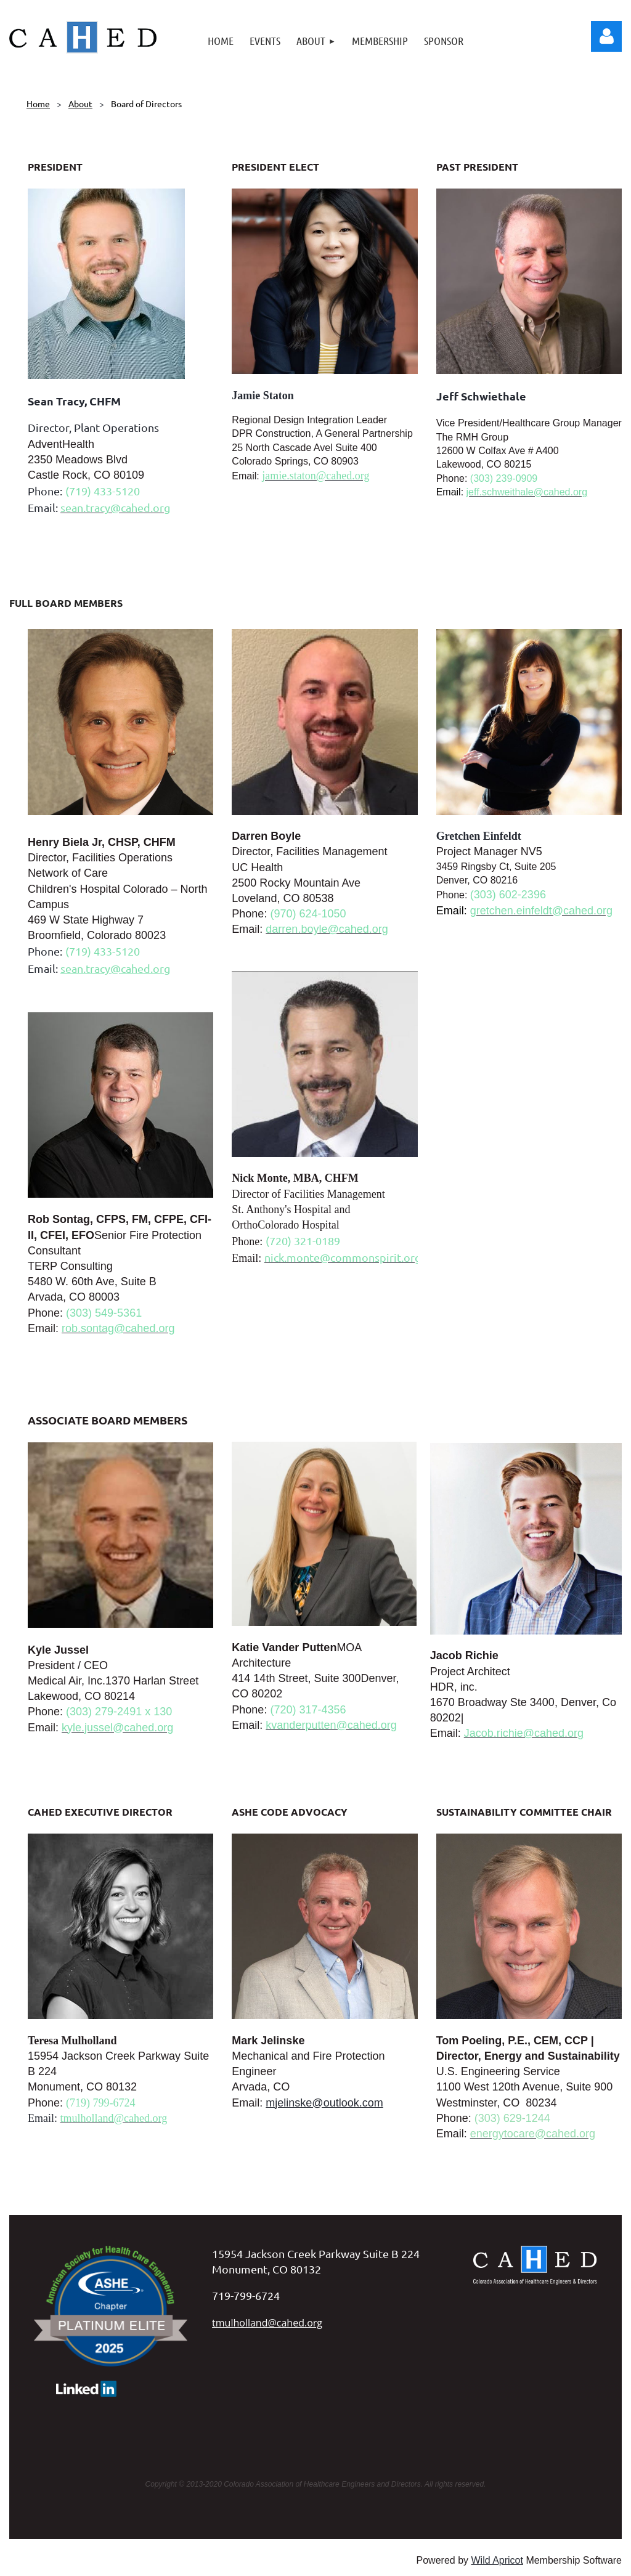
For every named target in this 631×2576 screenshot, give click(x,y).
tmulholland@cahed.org (267, 2323)
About (80, 103)
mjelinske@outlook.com (324, 2103)
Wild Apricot (497, 2560)
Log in (606, 36)
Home (38, 103)
